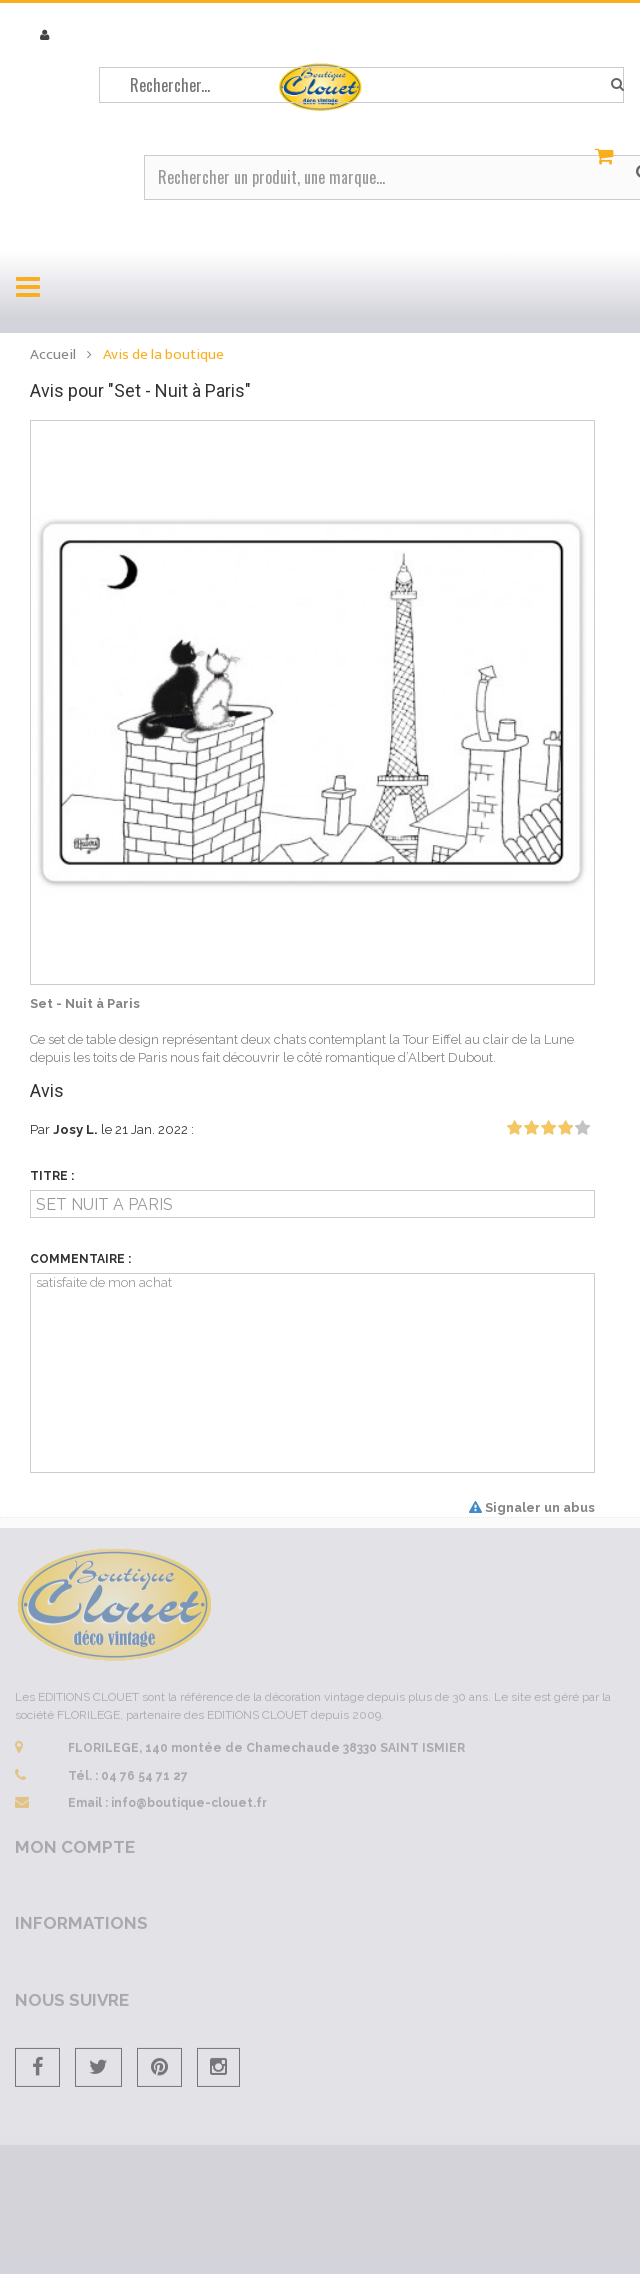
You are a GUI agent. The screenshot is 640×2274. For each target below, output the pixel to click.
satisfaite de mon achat (312, 1373)
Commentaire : (80, 1259)
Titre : (52, 1176)
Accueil (53, 354)
